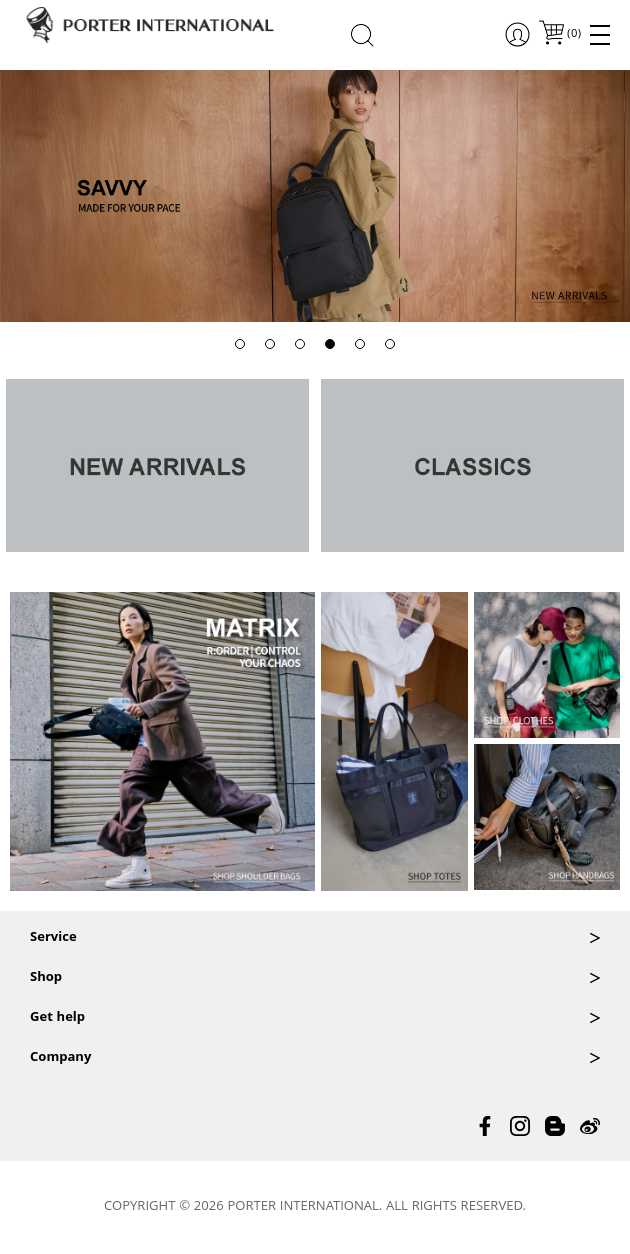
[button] (240, 344)
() (573, 34)
